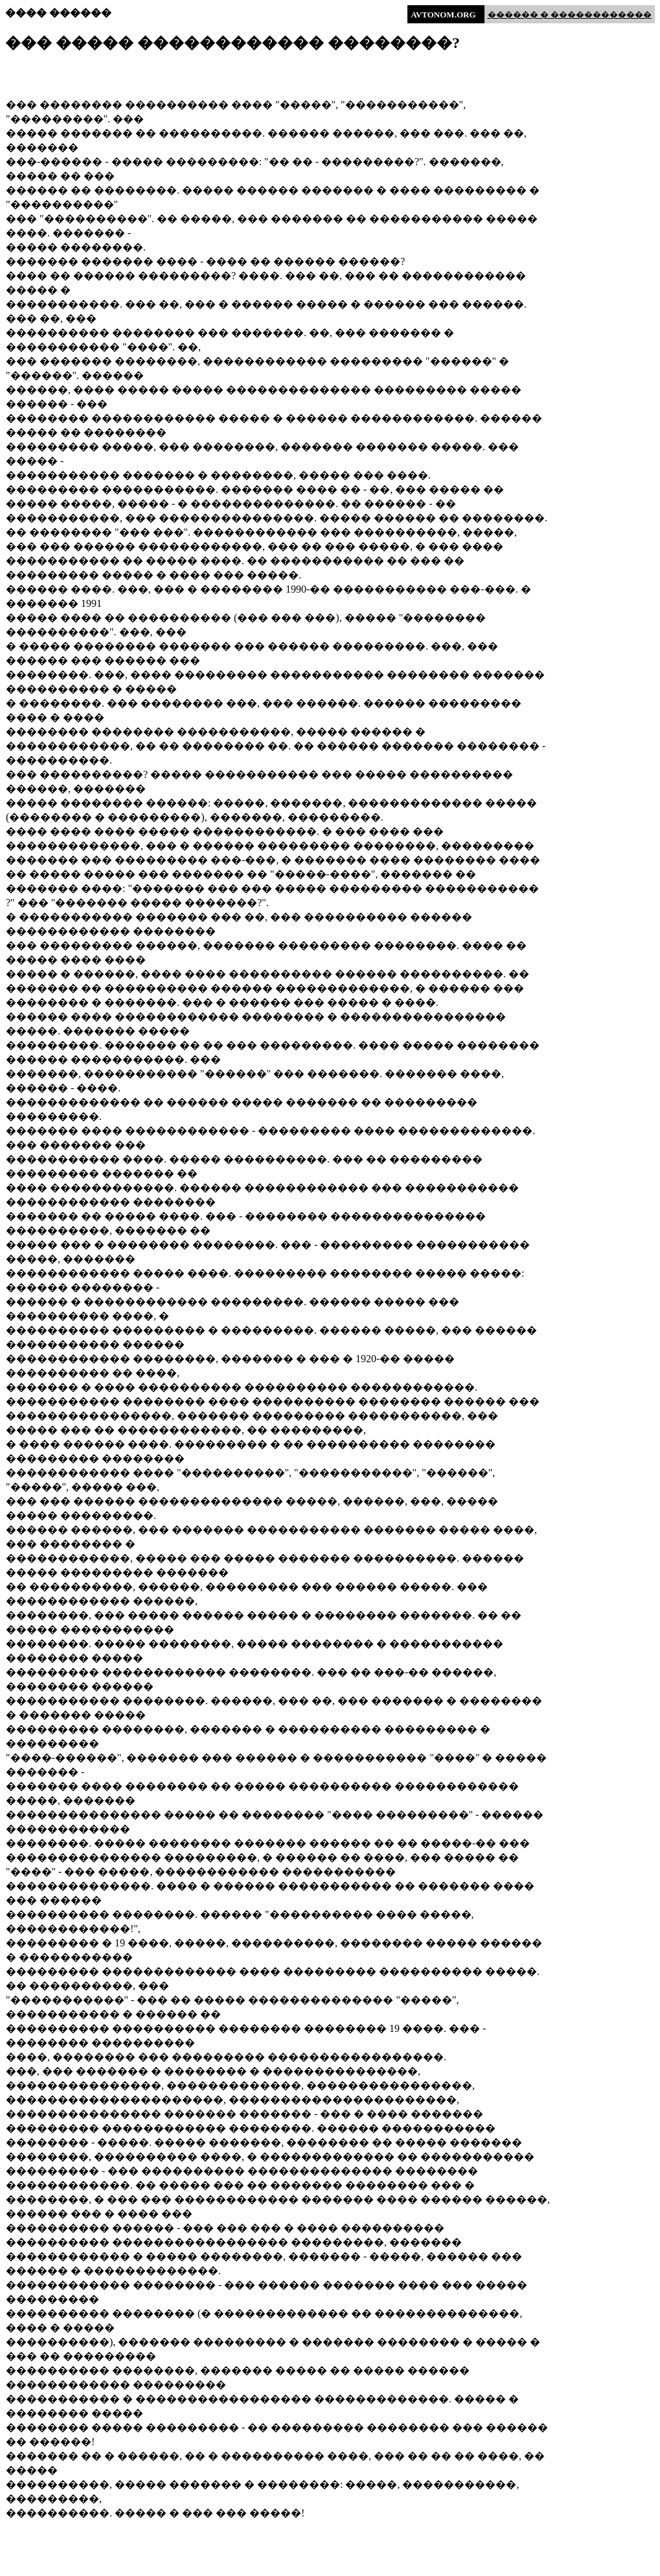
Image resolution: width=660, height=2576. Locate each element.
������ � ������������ (570, 14)
